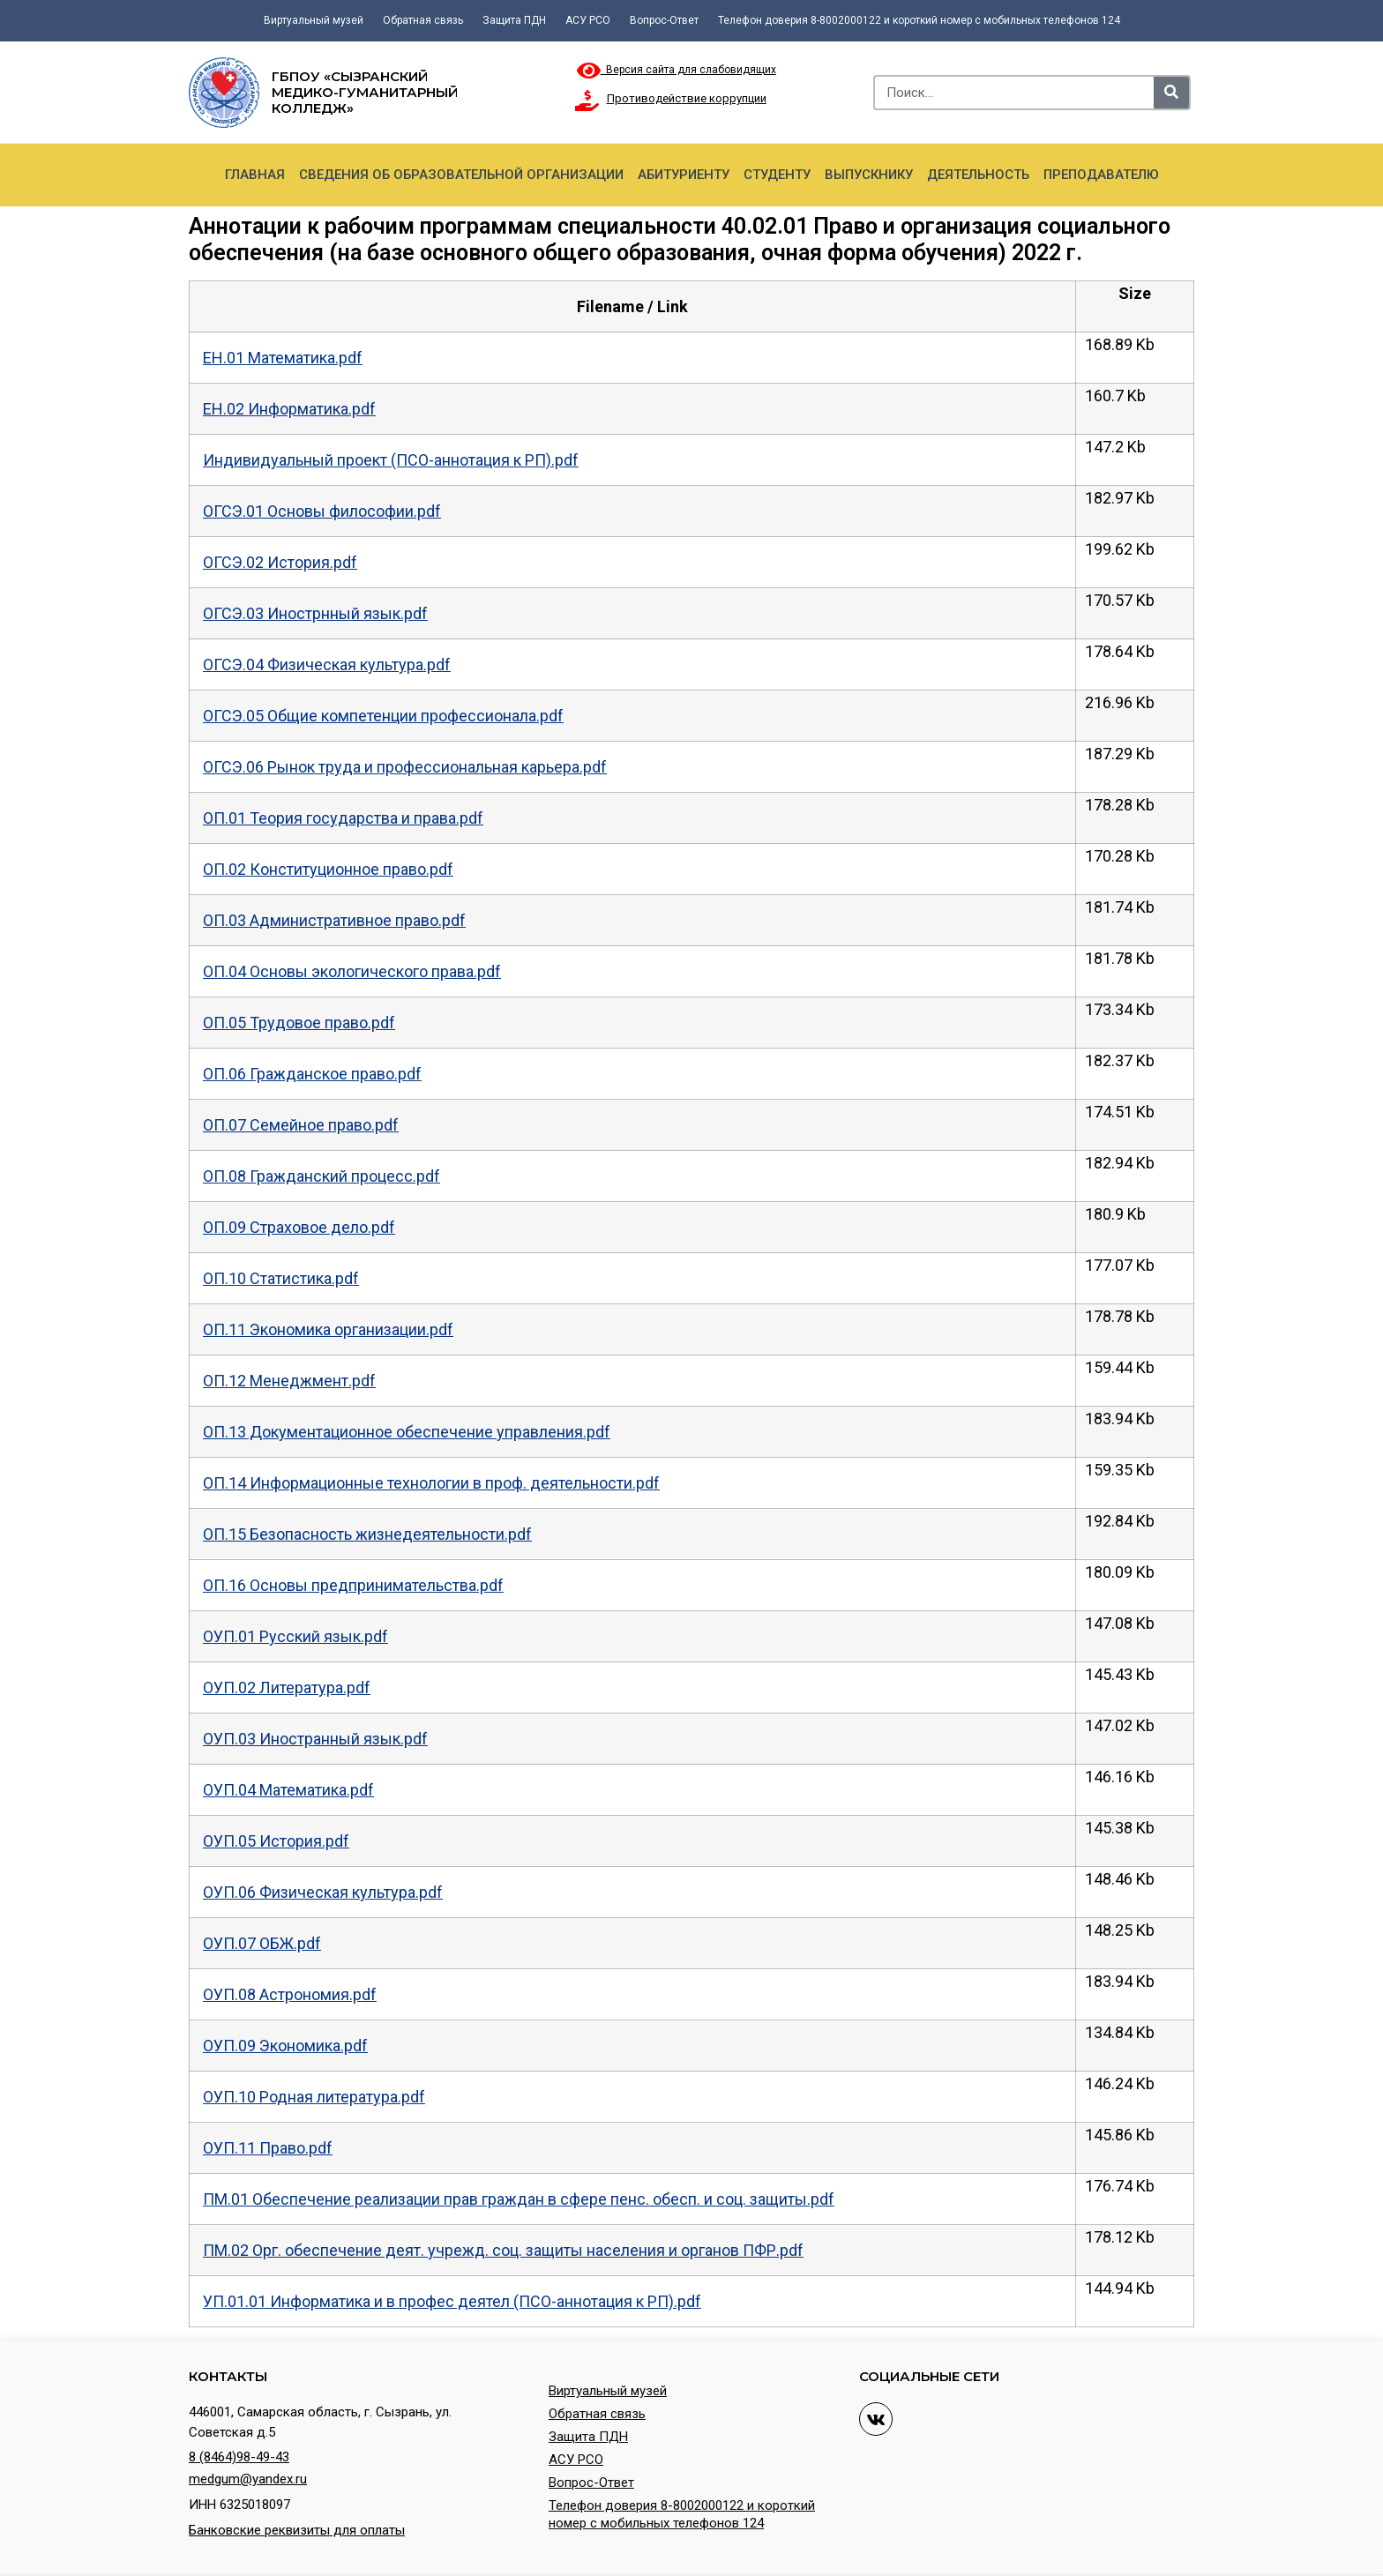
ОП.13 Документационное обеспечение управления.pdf (406, 1431)
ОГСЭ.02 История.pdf (280, 562)
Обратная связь (423, 20)
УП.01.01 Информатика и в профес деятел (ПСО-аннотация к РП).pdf (452, 2301)
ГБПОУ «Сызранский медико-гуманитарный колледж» (365, 92)
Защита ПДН (514, 20)
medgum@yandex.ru (248, 2479)
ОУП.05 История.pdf (276, 1841)
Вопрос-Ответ (664, 20)
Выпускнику (869, 175)
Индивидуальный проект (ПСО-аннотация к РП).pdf (391, 460)
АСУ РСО (587, 20)
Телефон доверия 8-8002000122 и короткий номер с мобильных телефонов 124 (919, 20)
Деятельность (978, 175)
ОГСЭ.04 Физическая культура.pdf (327, 664)
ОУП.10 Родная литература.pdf (314, 2096)
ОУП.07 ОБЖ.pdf (262, 1943)
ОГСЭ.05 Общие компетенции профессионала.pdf (383, 715)
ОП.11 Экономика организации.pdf (328, 1329)
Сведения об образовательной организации (461, 175)
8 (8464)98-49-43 (239, 2457)
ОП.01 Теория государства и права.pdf (343, 818)
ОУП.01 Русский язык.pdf (295, 1636)
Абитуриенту (683, 175)
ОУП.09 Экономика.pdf (285, 2045)
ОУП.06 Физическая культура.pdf (323, 1892)
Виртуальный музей (313, 20)
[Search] (1171, 92)
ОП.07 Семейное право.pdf (301, 1125)
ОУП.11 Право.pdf (268, 2148)
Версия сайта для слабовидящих (676, 69)
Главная (255, 175)
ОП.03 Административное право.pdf (334, 920)
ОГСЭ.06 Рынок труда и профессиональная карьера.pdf (405, 767)
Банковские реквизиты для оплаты (297, 2530)
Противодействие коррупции (686, 98)
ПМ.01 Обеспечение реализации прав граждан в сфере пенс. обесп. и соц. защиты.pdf (518, 2199)
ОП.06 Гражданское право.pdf (312, 1073)
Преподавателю (1101, 175)
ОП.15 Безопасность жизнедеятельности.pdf (367, 1534)
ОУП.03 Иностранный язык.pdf (315, 1738)
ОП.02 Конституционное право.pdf (328, 869)
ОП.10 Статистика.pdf (281, 1278)
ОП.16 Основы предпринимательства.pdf (353, 1585)
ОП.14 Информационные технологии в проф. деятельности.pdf (431, 1483)
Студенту (777, 175)
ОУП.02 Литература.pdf (286, 1687)
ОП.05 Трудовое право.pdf (299, 1022)
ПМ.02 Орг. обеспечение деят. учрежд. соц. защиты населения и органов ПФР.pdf (503, 2250)
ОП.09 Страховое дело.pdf (299, 1227)
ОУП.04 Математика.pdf (288, 1790)
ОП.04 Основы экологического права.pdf (352, 971)
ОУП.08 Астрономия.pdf (290, 1994)
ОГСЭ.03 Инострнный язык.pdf (315, 613)
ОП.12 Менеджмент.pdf (289, 1380)
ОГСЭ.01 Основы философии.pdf (322, 511)
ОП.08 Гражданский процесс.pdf (321, 1176)
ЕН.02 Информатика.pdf (289, 408)
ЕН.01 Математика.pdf (283, 357)
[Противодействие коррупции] (587, 100)
